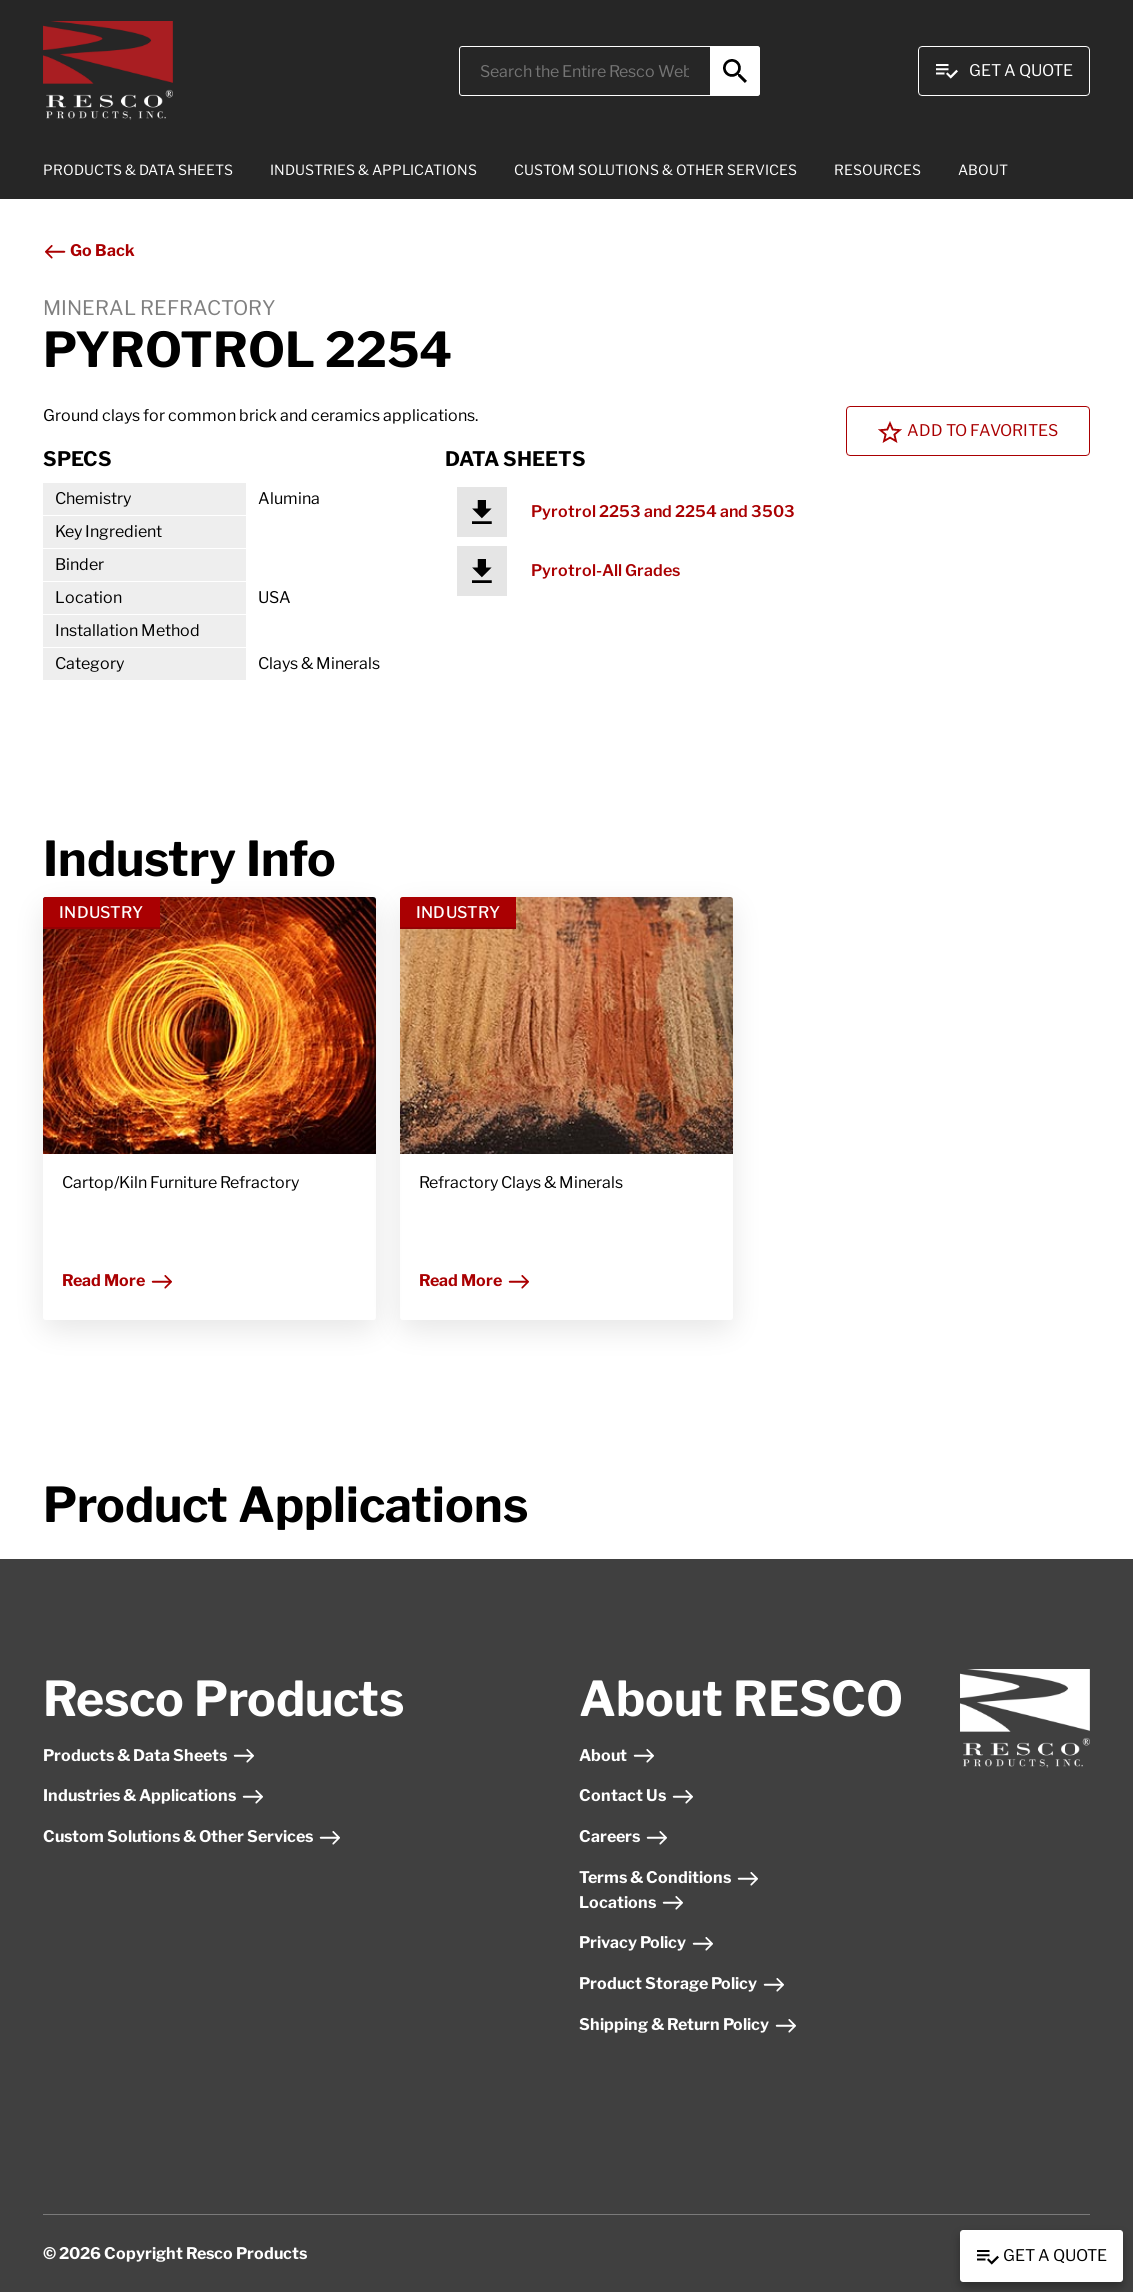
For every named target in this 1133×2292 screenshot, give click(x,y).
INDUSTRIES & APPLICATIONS (373, 169)
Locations (632, 1902)
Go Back (89, 250)
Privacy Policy (647, 1942)
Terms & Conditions (669, 1877)
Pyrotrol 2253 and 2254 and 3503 (663, 511)
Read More (118, 1280)
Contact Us (637, 1795)
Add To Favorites (968, 432)
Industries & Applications (154, 1795)
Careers (624, 1836)
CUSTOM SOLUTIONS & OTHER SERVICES (655, 169)
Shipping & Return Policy (688, 2024)
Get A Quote (1004, 71)
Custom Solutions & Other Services (192, 1836)
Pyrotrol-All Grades (605, 570)
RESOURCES (877, 169)
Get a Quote (1041, 2257)
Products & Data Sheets (149, 1755)
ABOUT (983, 169)
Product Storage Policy (682, 1983)
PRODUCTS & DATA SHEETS (138, 169)
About (617, 1755)
